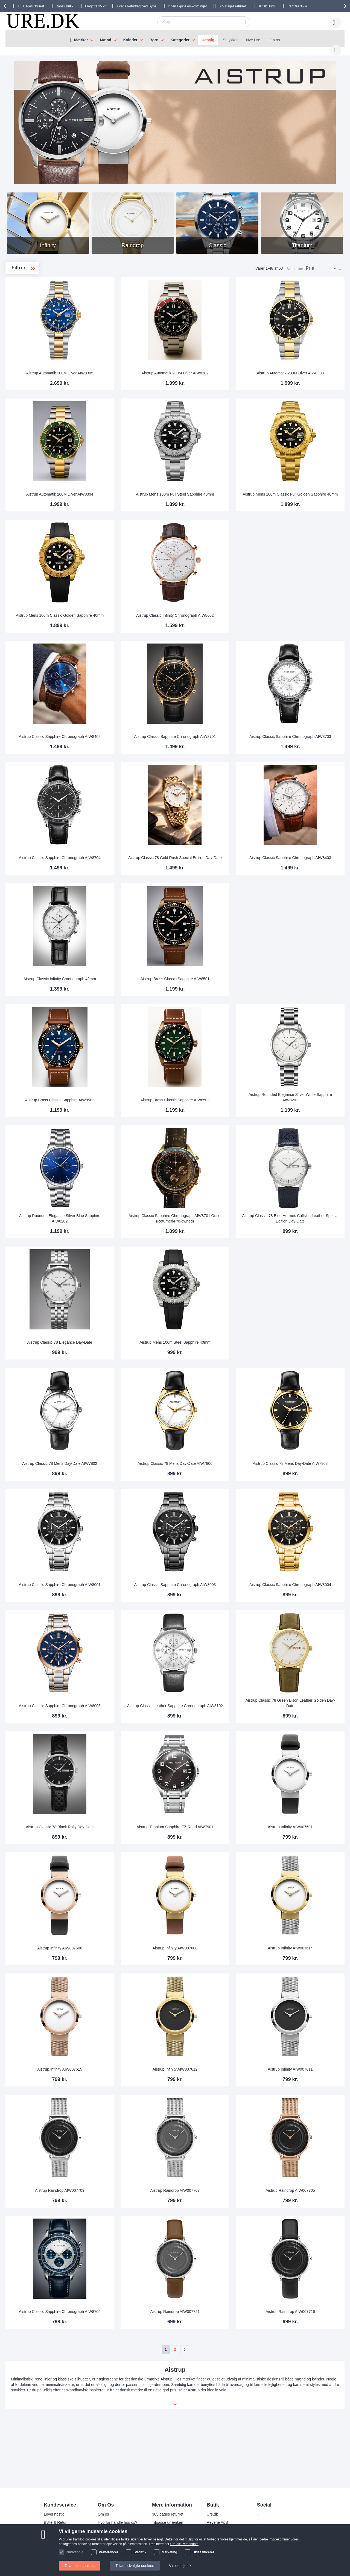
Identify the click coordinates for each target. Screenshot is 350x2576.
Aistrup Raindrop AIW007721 (212, 2306)
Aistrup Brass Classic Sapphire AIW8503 (211, 1094)
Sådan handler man (168, 2539)
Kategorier (179, 40)
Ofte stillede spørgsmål (63, 2530)
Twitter (267, 2523)
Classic (25, 316)
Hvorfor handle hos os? (117, 2522)
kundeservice (55, 2547)
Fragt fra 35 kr (95, 6)
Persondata (107, 2530)
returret (30, 6)
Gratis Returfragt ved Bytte (136, 6)
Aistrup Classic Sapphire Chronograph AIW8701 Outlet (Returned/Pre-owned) (212, 1213)
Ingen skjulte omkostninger (187, 6)
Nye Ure (253, 40)
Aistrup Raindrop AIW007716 (302, 2306)
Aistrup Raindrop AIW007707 (212, 2185)
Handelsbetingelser (114, 2539)
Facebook (269, 2514)
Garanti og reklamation (171, 2530)
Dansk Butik (64, 6)
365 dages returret (167, 2514)
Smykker (230, 40)
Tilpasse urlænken (167, 2522)
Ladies (25, 289)
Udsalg (208, 40)
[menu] (175, 38)
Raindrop (26, 333)
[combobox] (195, 21)
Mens (24, 298)
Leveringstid (54, 2514)
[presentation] (5, 6)
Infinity (25, 324)
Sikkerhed (52, 2539)
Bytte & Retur (55, 2522)
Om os (274, 40)
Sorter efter (295, 263)
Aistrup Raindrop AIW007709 (122, 2185)
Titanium (25, 342)
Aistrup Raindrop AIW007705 (302, 2185)
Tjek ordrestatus (165, 2547)
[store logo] (42, 21)
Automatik (26, 307)
